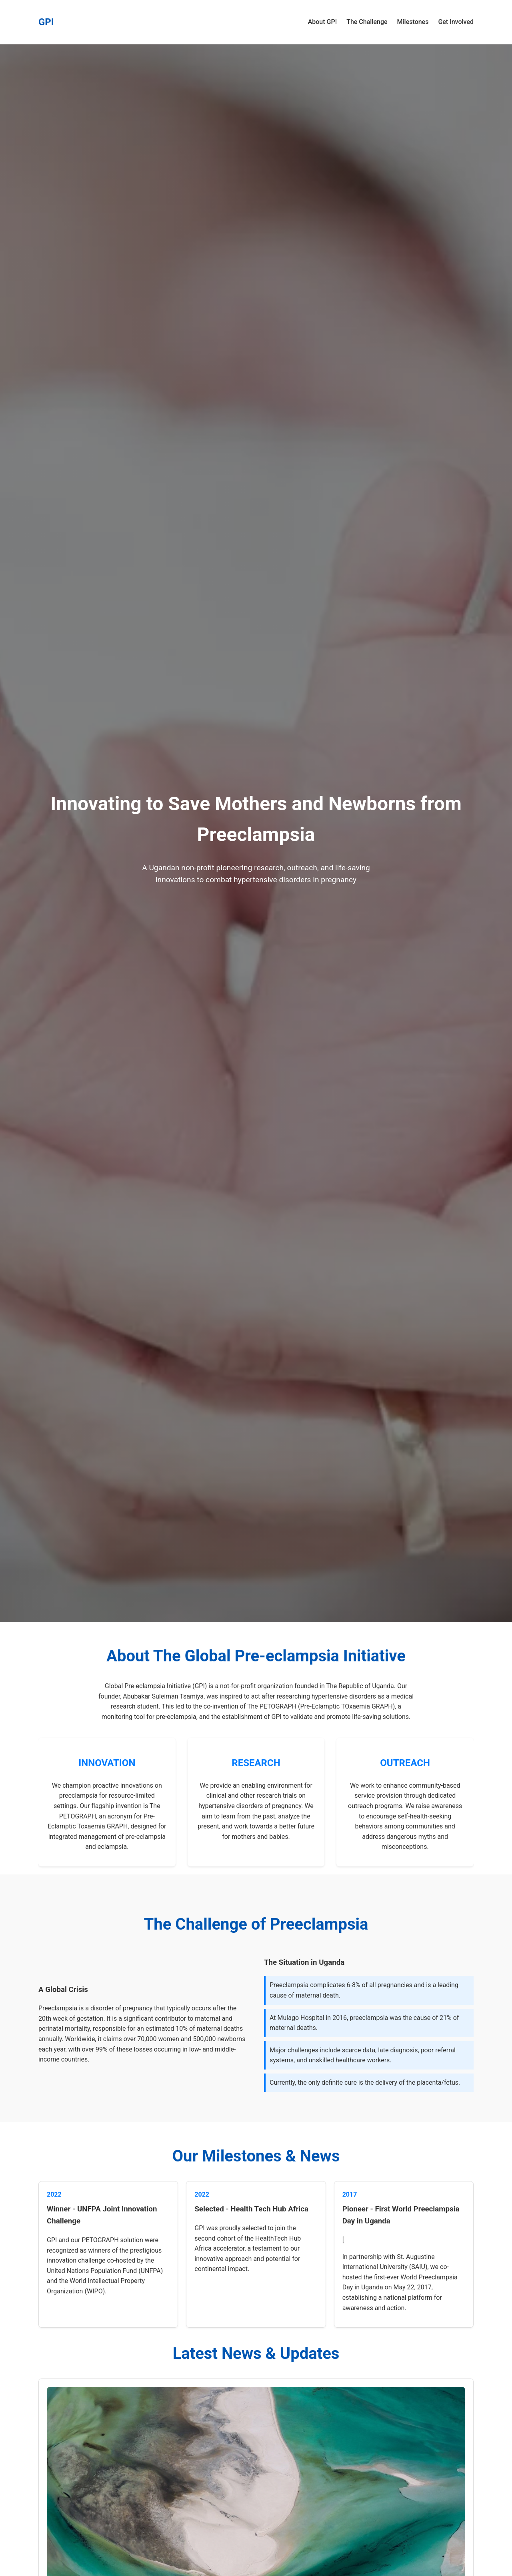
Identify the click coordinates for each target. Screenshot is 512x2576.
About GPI (322, 22)
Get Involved (456, 22)
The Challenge (366, 22)
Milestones (413, 22)
